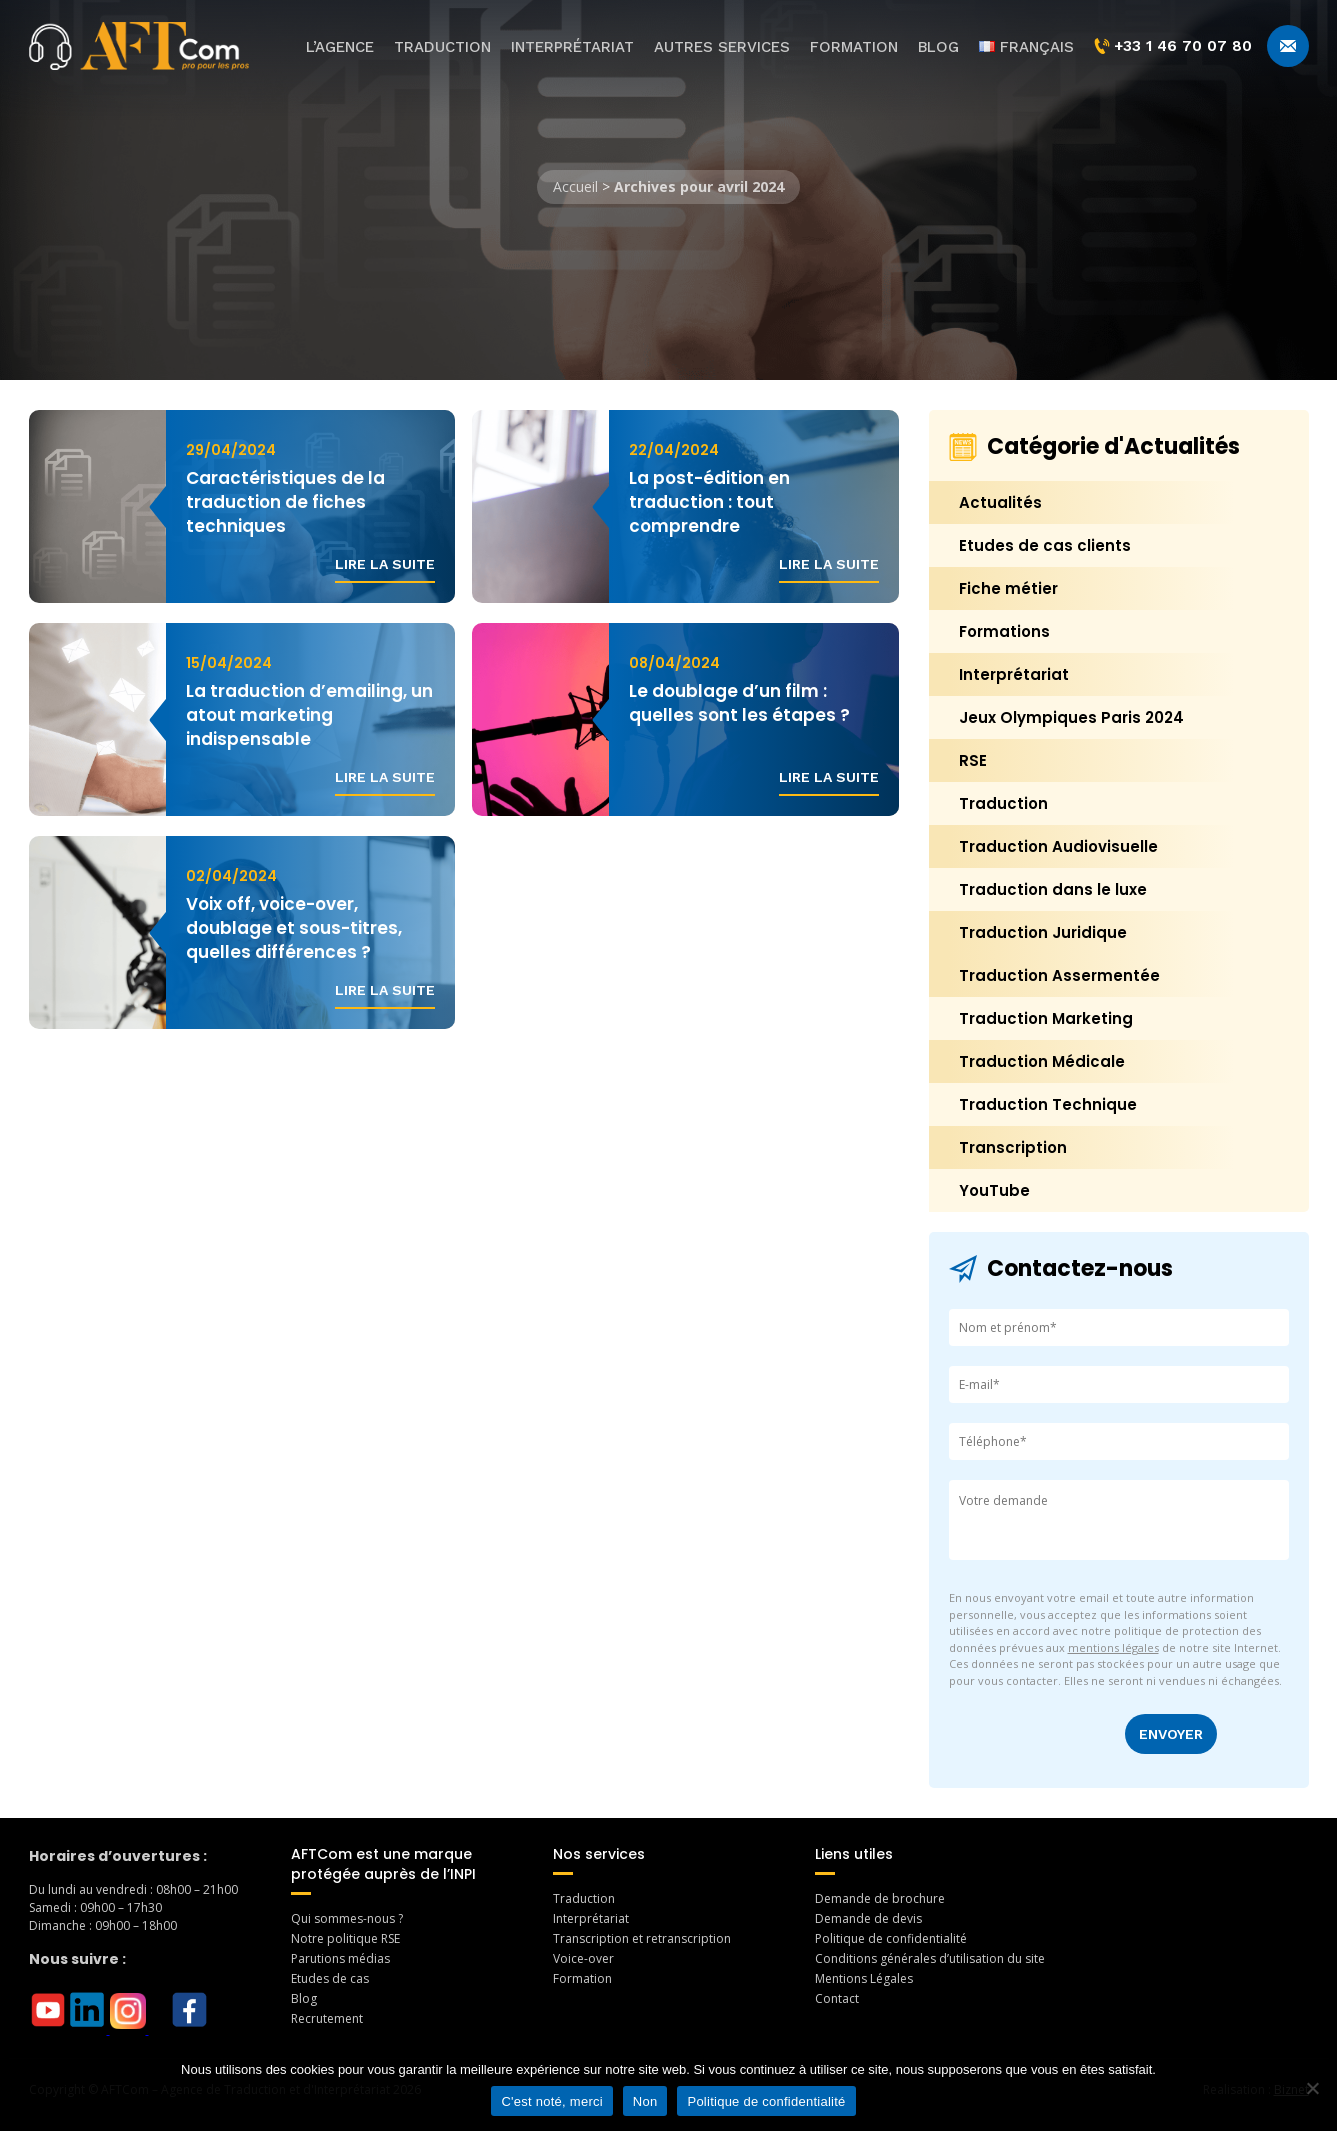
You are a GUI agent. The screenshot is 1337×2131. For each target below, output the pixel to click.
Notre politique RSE (345, 1938)
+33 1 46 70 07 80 (1173, 46)
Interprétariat (572, 47)
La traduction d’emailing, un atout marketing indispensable (309, 715)
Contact (837, 1998)
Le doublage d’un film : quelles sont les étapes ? (739, 703)
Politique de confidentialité (891, 1938)
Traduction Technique (1048, 1104)
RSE (973, 760)
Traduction (442, 47)
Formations (1004, 631)
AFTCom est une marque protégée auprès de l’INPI (383, 1864)
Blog (938, 47)
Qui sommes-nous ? (347, 1918)
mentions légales (1113, 1647)
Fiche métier (1008, 588)
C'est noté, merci (551, 2101)
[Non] (1312, 2088)
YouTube (994, 1190)
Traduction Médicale (1042, 1061)
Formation (854, 47)
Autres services (722, 47)
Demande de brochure (880, 1898)
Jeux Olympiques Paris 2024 (1071, 717)
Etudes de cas (330, 1978)
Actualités (1000, 502)
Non (645, 2101)
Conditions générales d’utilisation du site (930, 1958)
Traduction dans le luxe (1053, 889)
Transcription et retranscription (642, 1938)
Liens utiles (854, 1854)
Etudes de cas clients (1045, 545)
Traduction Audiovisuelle (1058, 846)
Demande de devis (868, 1918)
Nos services (599, 1854)
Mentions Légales (864, 1978)
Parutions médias (340, 1958)
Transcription (1013, 1147)
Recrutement (327, 2018)
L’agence (340, 47)
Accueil (575, 186)
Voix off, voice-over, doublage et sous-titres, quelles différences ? (294, 928)
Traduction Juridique (1043, 932)
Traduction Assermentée (1059, 975)
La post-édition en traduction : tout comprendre (709, 502)
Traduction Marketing (1046, 1018)
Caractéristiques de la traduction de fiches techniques (285, 502)
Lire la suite (385, 564)
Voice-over (583, 1958)
